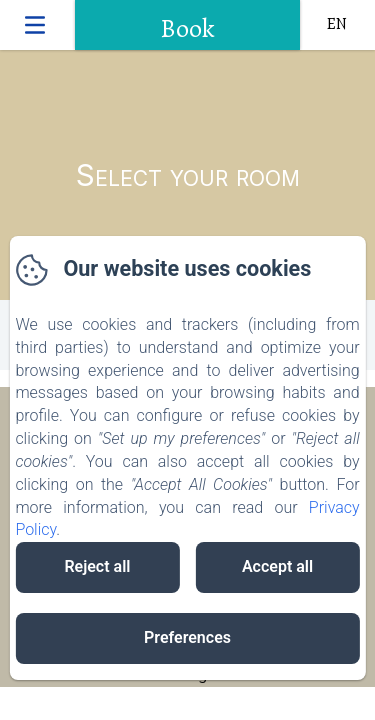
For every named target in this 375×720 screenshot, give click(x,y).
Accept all (277, 566)
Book (187, 28)
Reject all (97, 566)
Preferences (187, 637)
